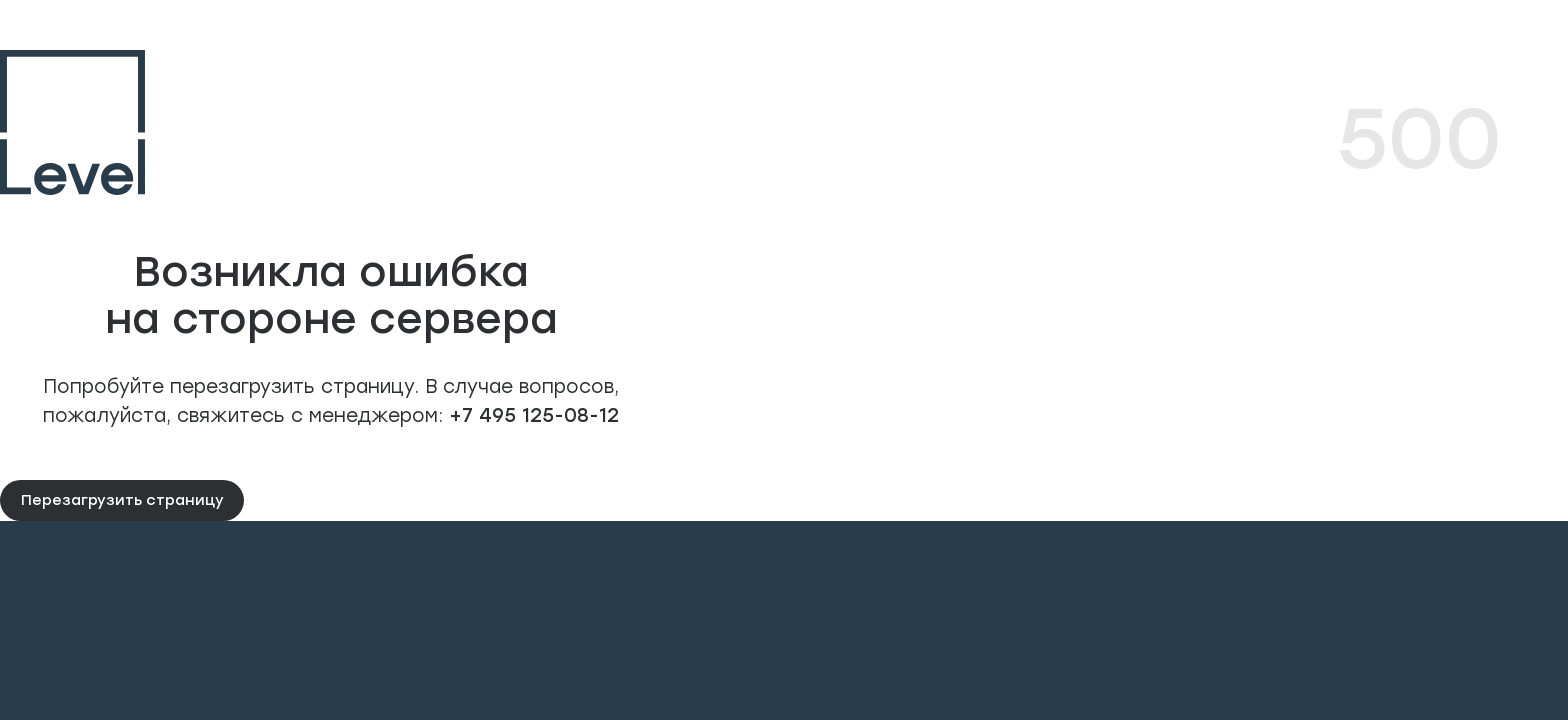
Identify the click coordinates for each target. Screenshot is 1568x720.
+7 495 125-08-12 (531, 414)
